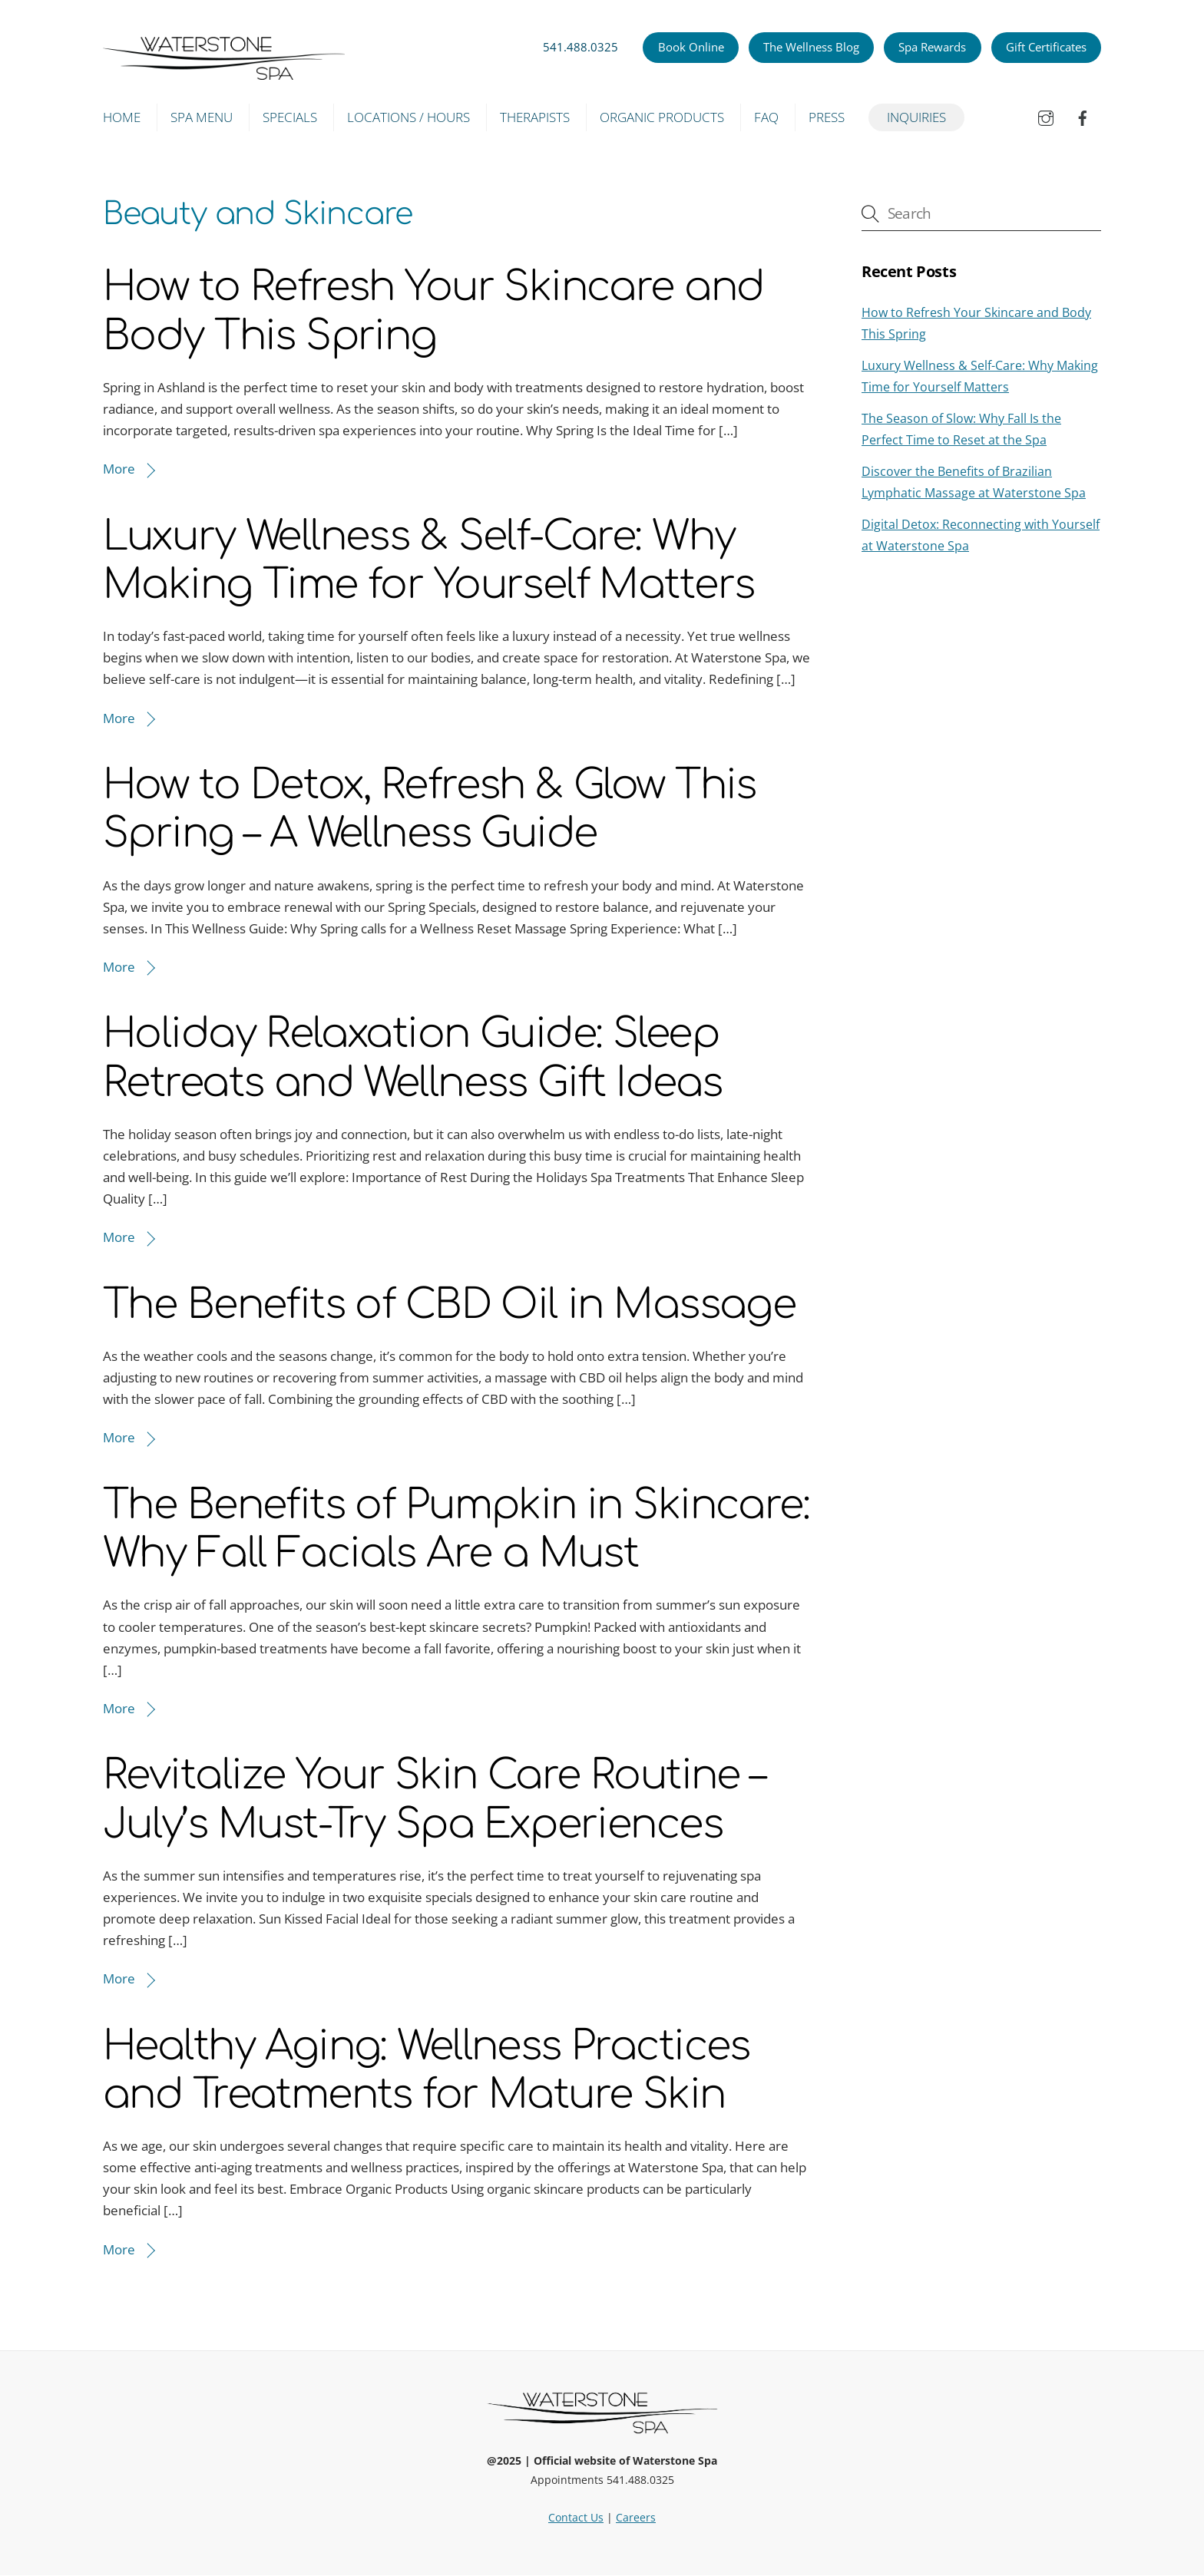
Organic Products (662, 117)
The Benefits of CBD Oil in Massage (449, 1305)
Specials (290, 117)
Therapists (535, 117)
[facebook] (1082, 116)
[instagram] (1045, 116)
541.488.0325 (580, 47)
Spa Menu (201, 117)
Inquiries (916, 117)
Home (122, 117)
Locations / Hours (408, 117)
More (119, 469)
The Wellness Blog (811, 47)
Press (827, 117)
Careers (636, 2518)
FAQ (766, 117)
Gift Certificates (1046, 47)
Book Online (691, 47)
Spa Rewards (932, 47)
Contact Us (576, 2518)
